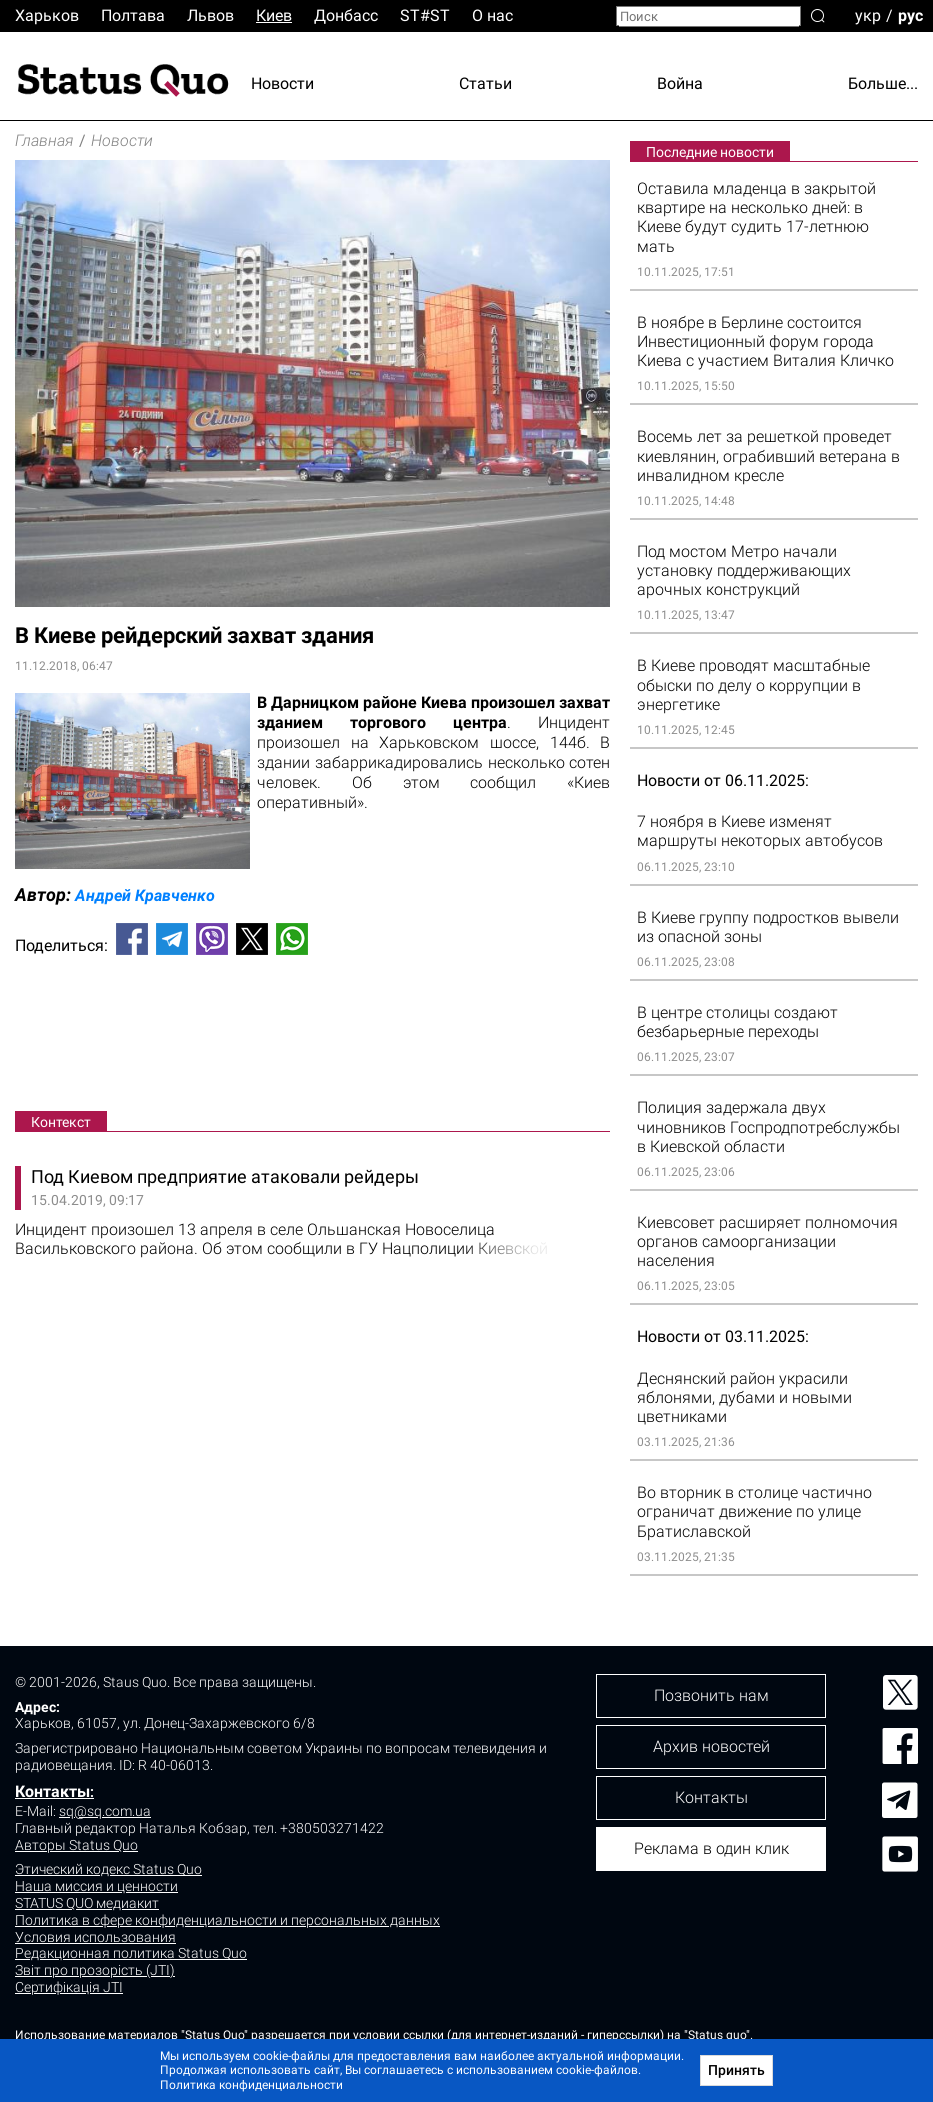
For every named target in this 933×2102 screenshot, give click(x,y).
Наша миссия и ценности (96, 1886)
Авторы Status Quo (76, 1845)
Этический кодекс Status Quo (108, 1869)
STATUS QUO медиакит (87, 1903)
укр (868, 14)
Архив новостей (711, 1746)
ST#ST (425, 15)
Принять (736, 2070)
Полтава (133, 15)
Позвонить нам (711, 1695)
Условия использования (95, 1937)
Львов (210, 15)
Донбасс (346, 15)
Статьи (485, 83)
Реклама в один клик (711, 1848)
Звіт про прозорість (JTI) (95, 1970)
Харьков (47, 15)
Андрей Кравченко (145, 895)
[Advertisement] (312, 1037)
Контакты (52, 1791)
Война (680, 83)
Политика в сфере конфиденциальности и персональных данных (227, 1920)
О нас (492, 15)
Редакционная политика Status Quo (131, 1953)
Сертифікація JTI (69, 1987)
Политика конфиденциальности (251, 2085)
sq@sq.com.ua (105, 1811)
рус (910, 14)
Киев (274, 15)
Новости (282, 83)
